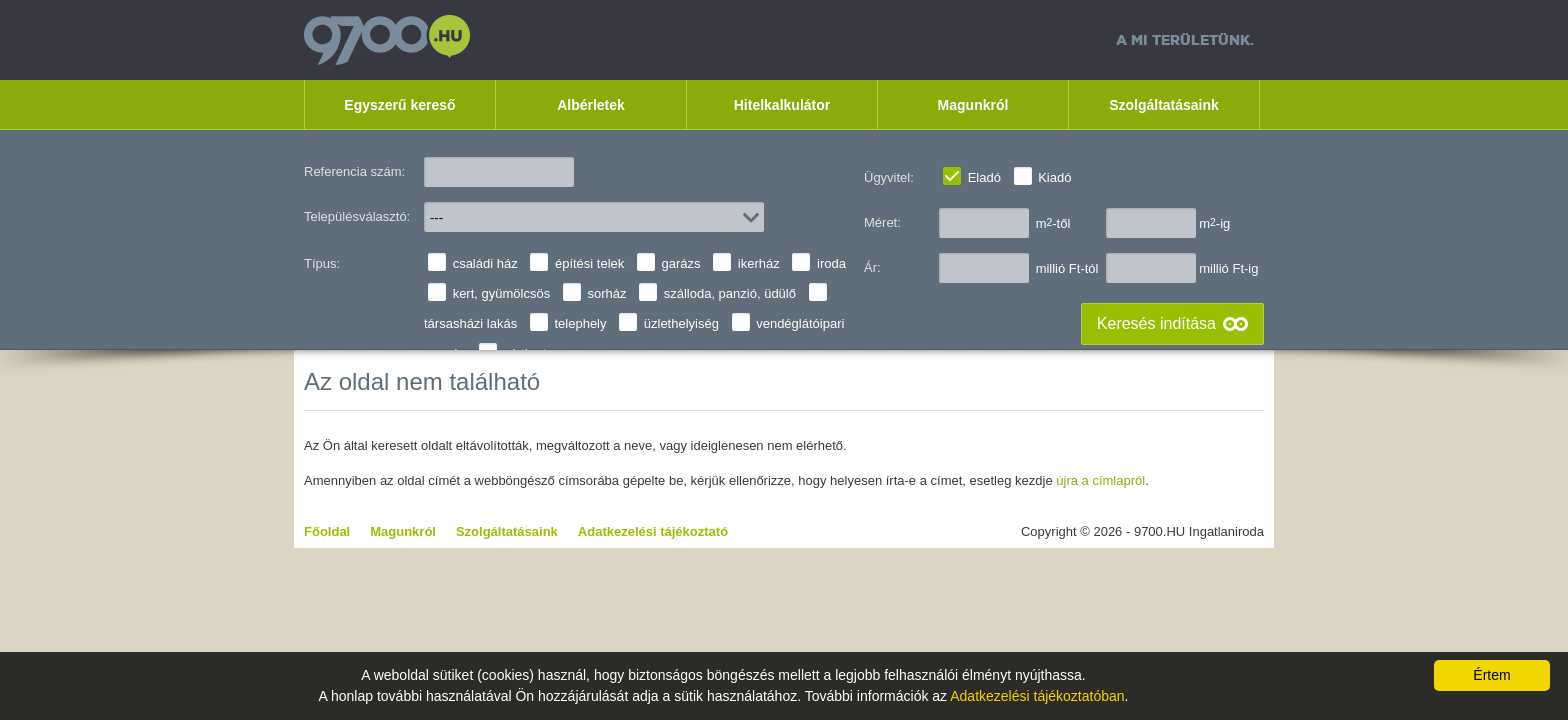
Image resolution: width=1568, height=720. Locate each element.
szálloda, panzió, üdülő (730, 293)
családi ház (485, 263)
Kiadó (1054, 177)
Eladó (984, 177)
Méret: (882, 222)
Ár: (872, 267)
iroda (831, 263)
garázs (681, 263)
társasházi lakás (470, 323)
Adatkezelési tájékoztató (653, 531)
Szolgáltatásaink (1164, 105)
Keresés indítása (1156, 323)
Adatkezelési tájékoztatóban (1037, 696)
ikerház (759, 263)
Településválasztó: (357, 216)
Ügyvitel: (889, 177)
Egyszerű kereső (399, 105)
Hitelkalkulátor (782, 105)
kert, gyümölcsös (502, 293)
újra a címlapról (1100, 480)
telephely (580, 323)
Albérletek (591, 105)
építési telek (589, 263)
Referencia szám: (354, 171)
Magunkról (973, 105)
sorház (606, 293)
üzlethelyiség (681, 323)
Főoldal (327, 531)
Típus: (322, 263)
